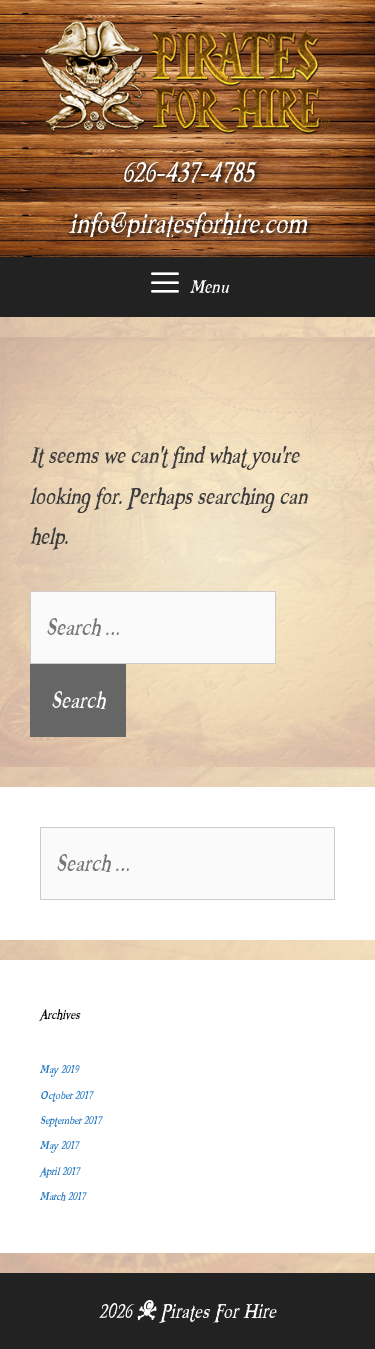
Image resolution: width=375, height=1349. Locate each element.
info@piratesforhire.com (188, 224)
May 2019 (59, 1069)
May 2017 (59, 1145)
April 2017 (59, 1171)
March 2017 (62, 1196)
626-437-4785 (188, 173)
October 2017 (66, 1095)
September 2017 (70, 1120)
